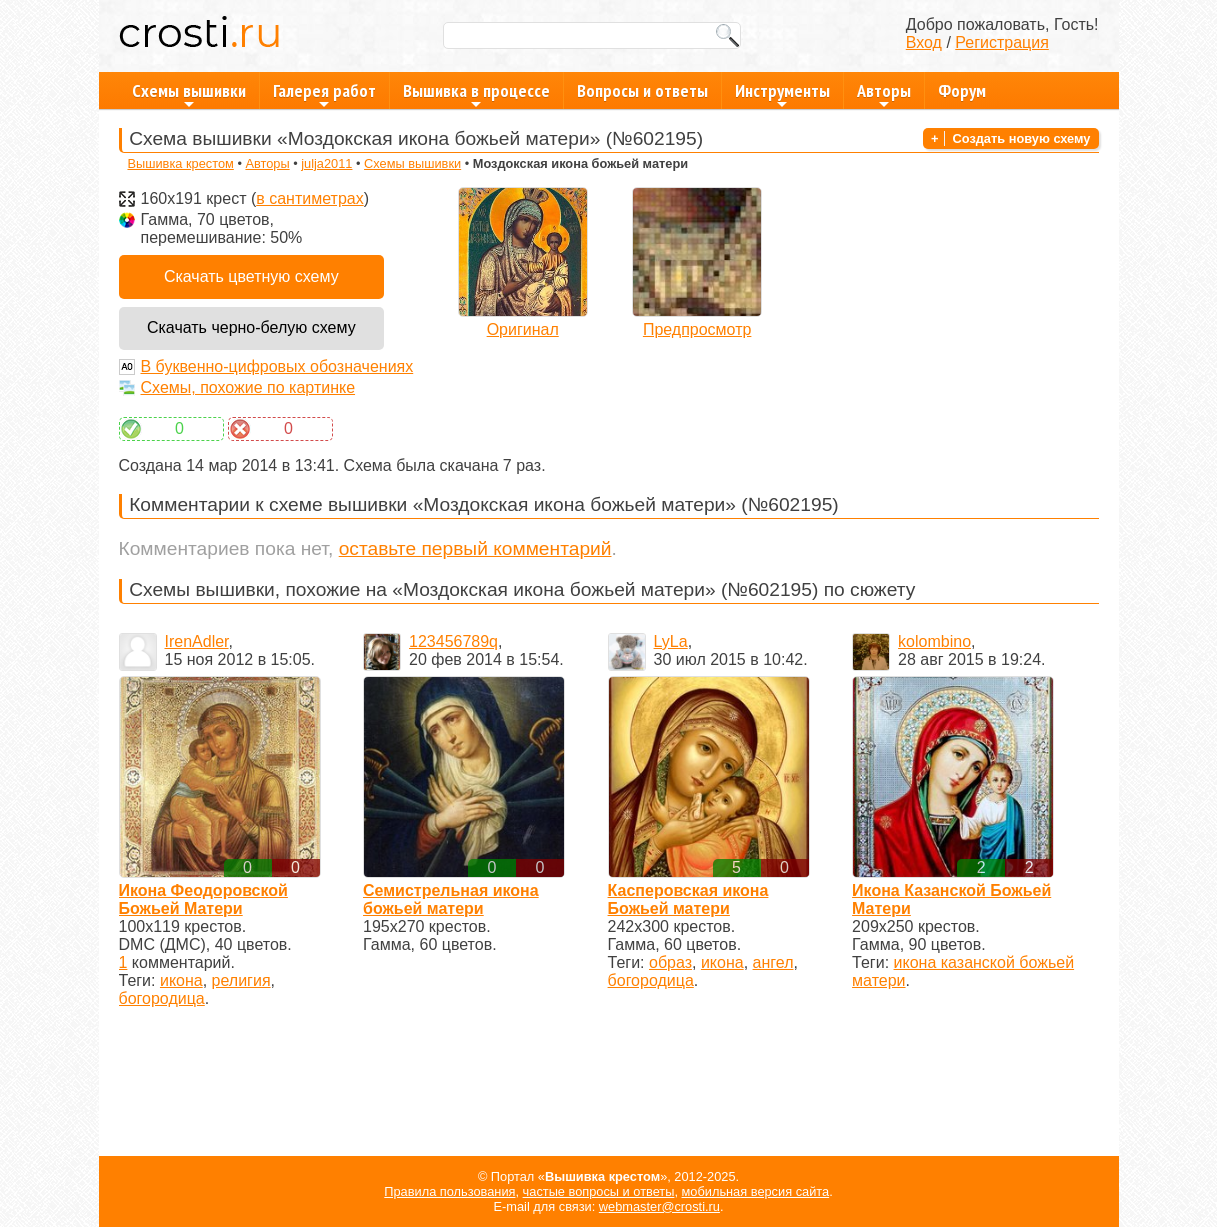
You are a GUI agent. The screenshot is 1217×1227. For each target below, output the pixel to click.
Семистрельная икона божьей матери (451, 899)
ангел (773, 962)
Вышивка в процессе (476, 94)
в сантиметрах (309, 198)
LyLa (671, 641)
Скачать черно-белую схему (251, 327)
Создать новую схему (1022, 138)
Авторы (884, 94)
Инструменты (782, 94)
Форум (962, 90)
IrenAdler (197, 641)
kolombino (934, 641)
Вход (924, 42)
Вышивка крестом (180, 163)
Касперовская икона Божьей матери (688, 899)
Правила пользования (449, 1191)
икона (181, 980)
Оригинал (523, 329)
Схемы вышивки (189, 94)
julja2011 (326, 163)
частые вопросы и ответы (599, 1191)
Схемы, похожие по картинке (248, 387)
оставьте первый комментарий (475, 548)
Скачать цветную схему (251, 276)
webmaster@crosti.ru (659, 1206)
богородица (162, 998)
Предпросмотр (697, 329)
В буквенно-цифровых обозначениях (277, 366)
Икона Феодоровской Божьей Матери (203, 899)
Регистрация (1002, 42)
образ (670, 962)
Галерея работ (324, 94)
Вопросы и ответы (642, 90)
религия (241, 980)
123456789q (453, 641)
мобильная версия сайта (756, 1191)
